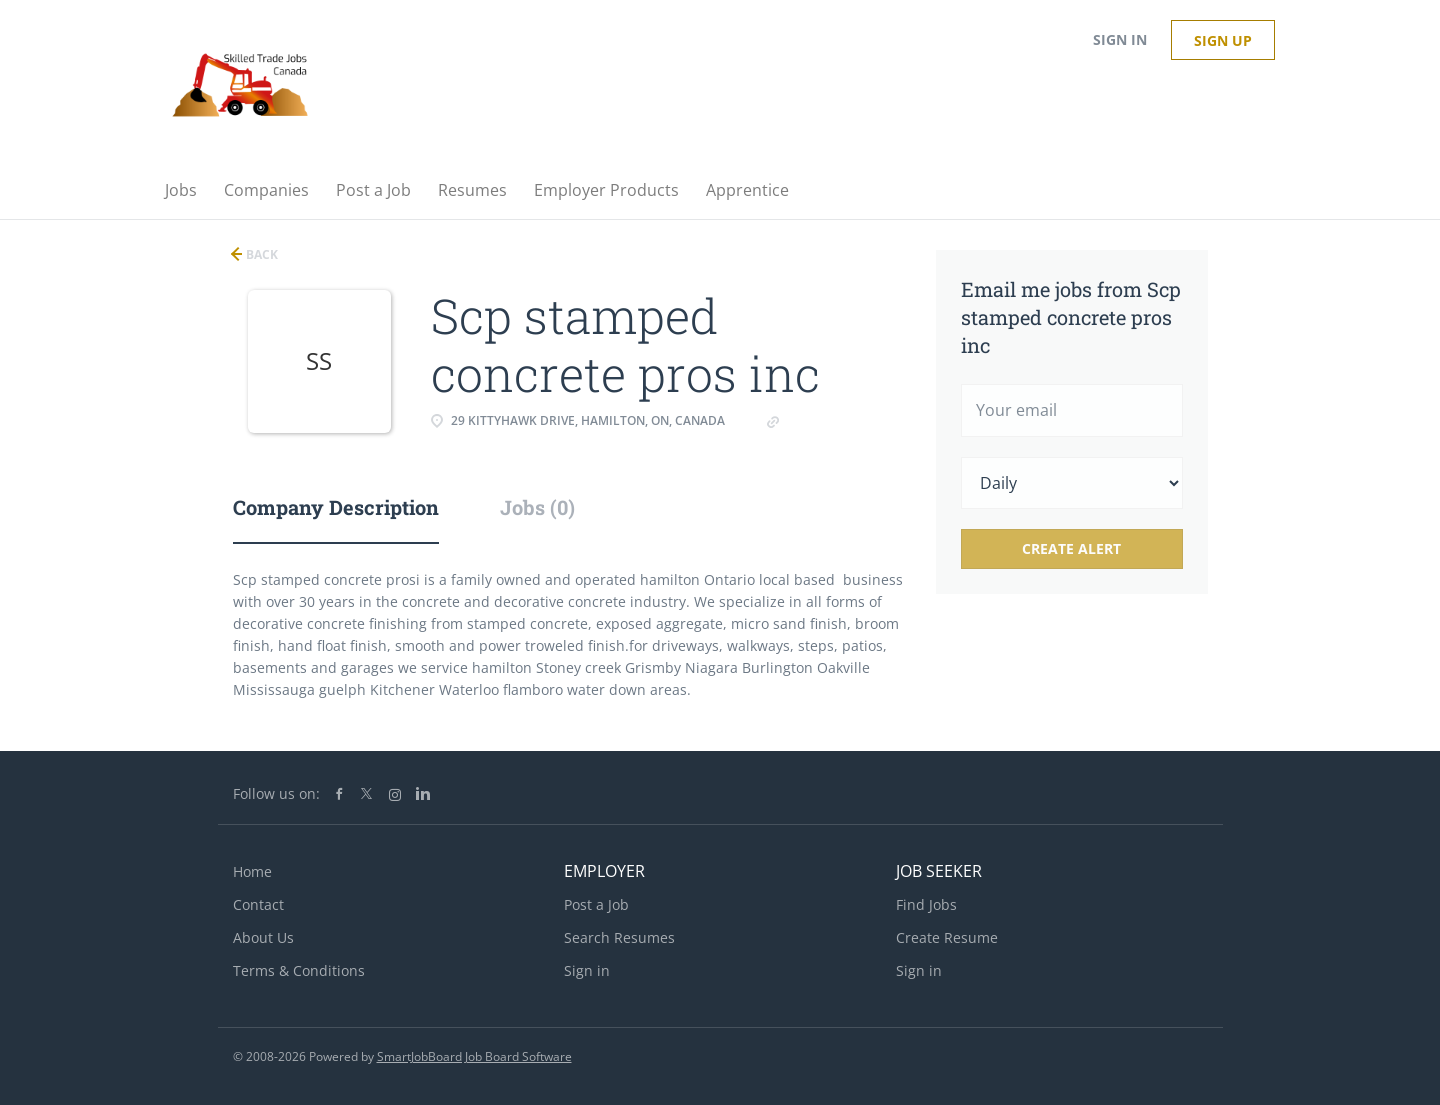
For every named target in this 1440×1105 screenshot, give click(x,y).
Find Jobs (926, 904)
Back (260, 254)
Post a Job (596, 904)
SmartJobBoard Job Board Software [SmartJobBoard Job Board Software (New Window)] (474, 1056)
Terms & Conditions (299, 970)
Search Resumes (619, 937)
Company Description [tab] (336, 507)
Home (252, 871)
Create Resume (947, 937)
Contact (258, 904)
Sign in (1120, 39)
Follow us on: (276, 793)
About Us (263, 937)
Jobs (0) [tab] (537, 507)
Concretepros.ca (837, 420)
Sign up (1223, 40)
